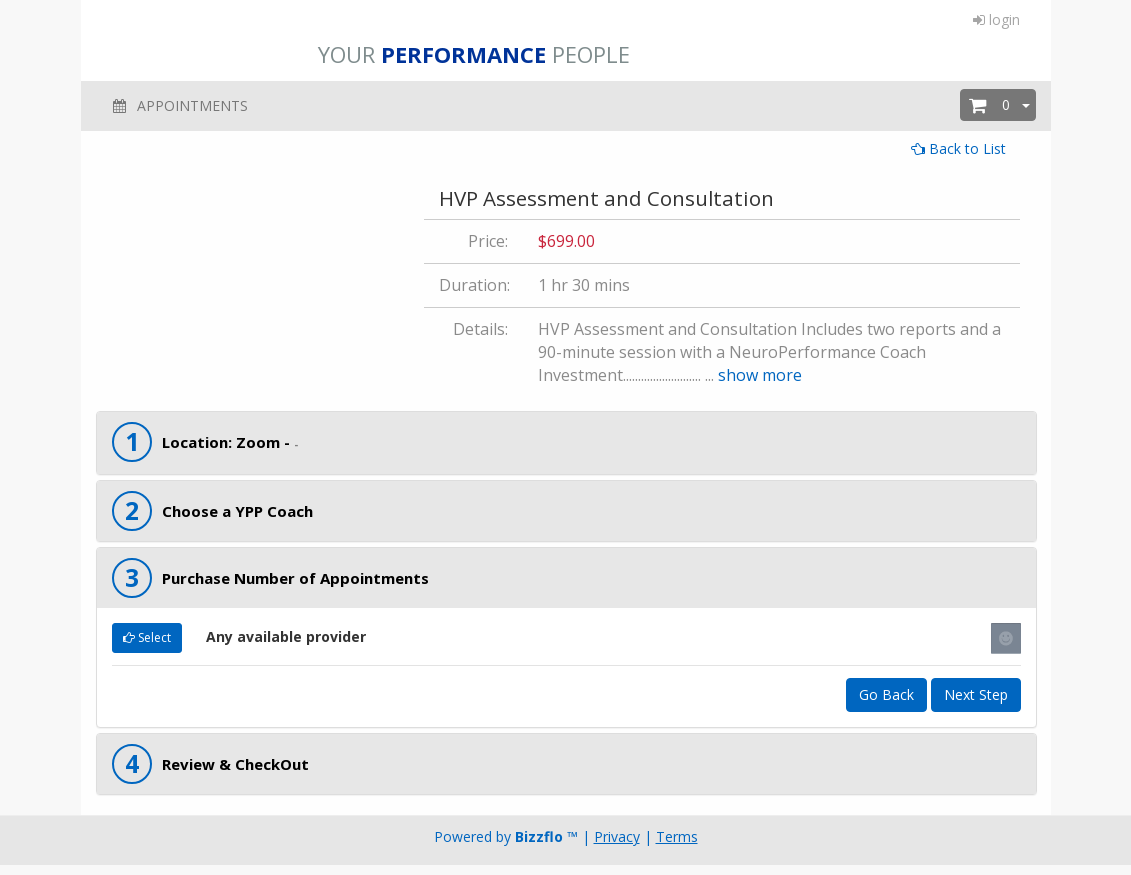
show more (760, 375)
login (996, 19)
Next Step (976, 694)
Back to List (958, 148)
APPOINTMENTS (179, 105)
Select (147, 637)
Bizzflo (539, 836)
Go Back (886, 694)
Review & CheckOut (235, 764)
